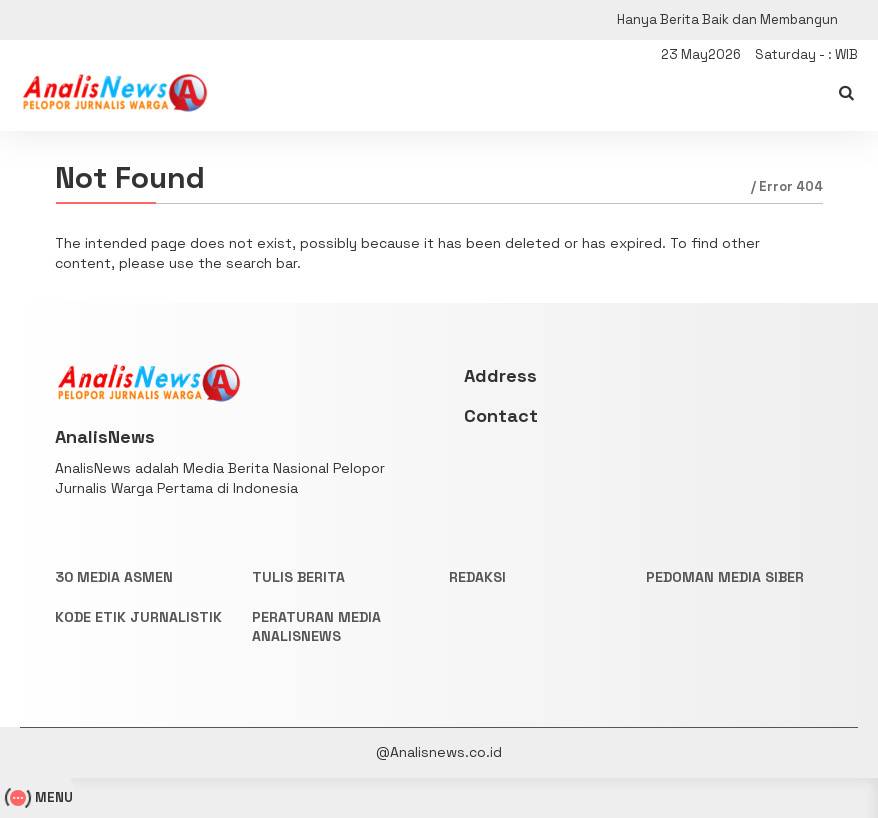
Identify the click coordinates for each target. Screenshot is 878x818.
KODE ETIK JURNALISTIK (138, 617)
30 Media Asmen (114, 577)
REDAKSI (477, 577)
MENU (41, 797)
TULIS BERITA (298, 577)
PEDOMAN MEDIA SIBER (725, 577)
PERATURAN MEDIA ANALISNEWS (316, 627)
